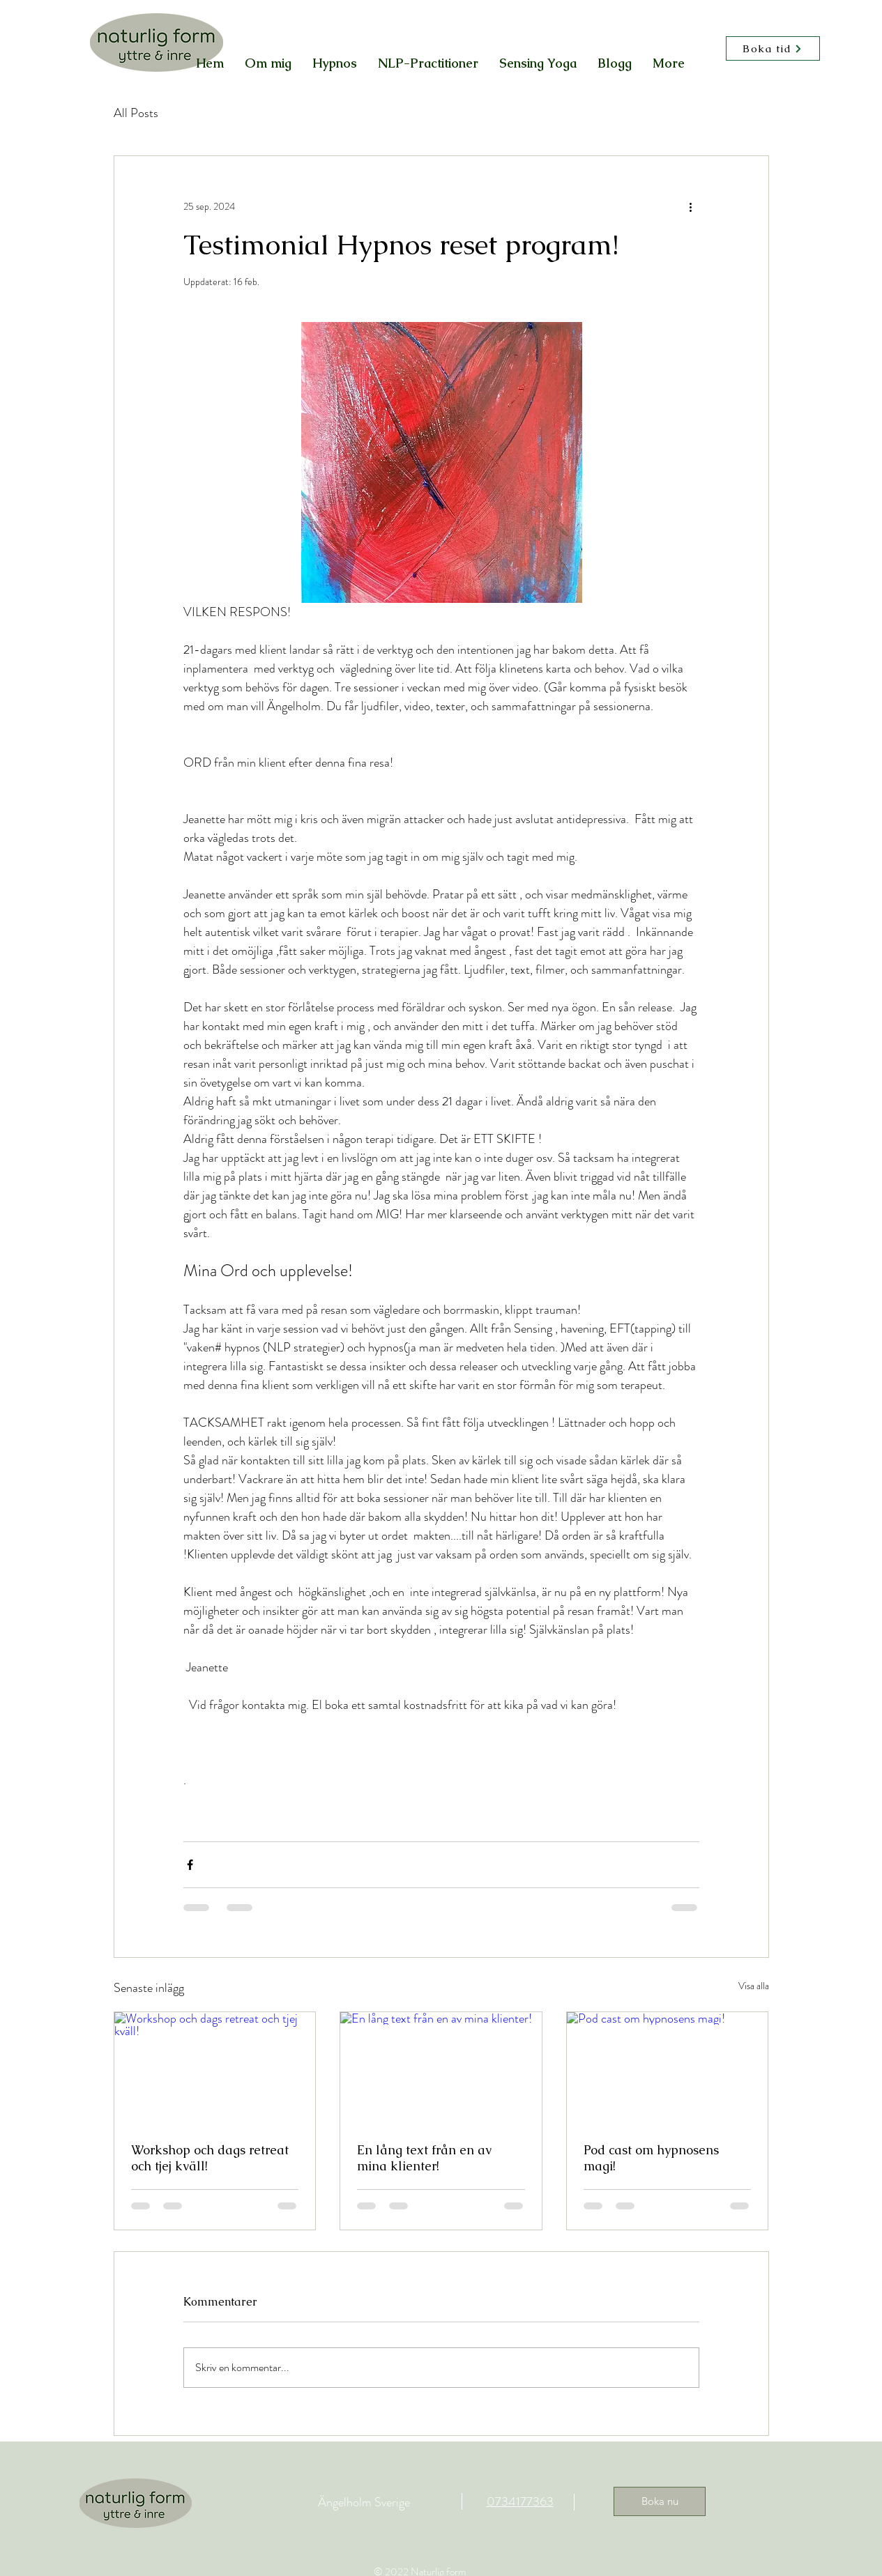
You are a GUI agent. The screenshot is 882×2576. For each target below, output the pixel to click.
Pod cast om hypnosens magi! (651, 2158)
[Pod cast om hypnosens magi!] (667, 2068)
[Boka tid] (773, 48)
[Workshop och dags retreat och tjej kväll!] (215, 2068)
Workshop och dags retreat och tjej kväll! (210, 2158)
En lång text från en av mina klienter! (424, 2158)
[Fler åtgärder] (691, 206)
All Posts (136, 113)
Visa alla (753, 1986)
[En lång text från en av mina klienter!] (441, 2068)
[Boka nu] (660, 2501)
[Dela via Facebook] (190, 1864)
